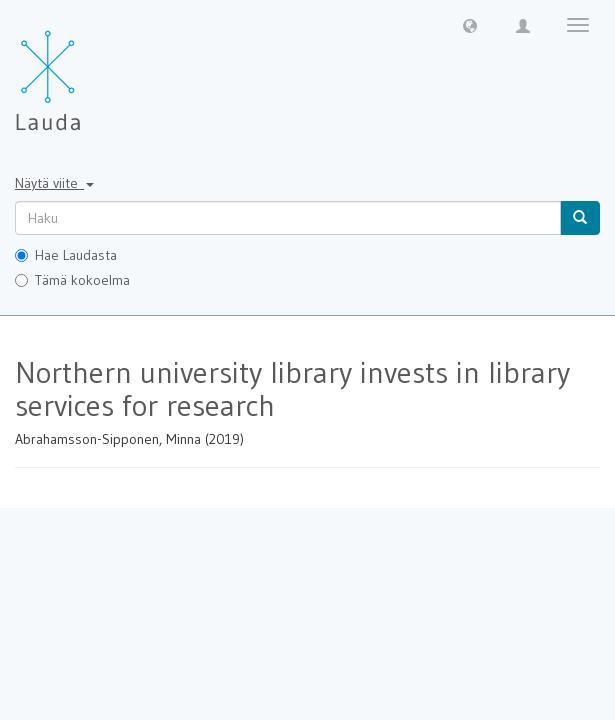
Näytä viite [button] (54, 183)
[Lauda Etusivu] (90, 70)
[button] (470, 25)
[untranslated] (288, 218)
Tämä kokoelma (72, 280)
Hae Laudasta (66, 255)
